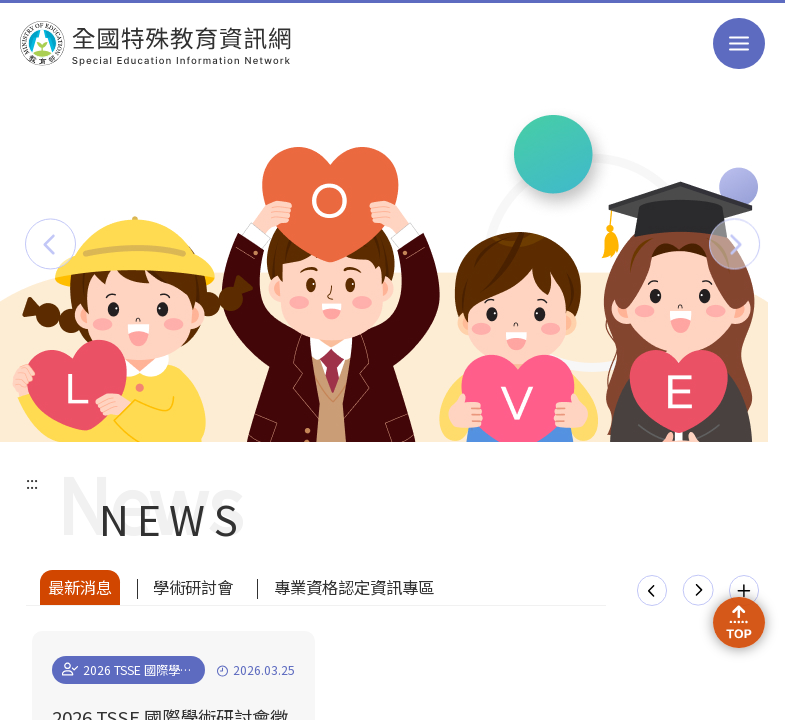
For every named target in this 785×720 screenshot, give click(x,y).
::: (32, 482)
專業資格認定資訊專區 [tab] (354, 587)
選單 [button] (738, 43)
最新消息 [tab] (80, 587)
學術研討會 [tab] (193, 587)
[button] (50, 243)
